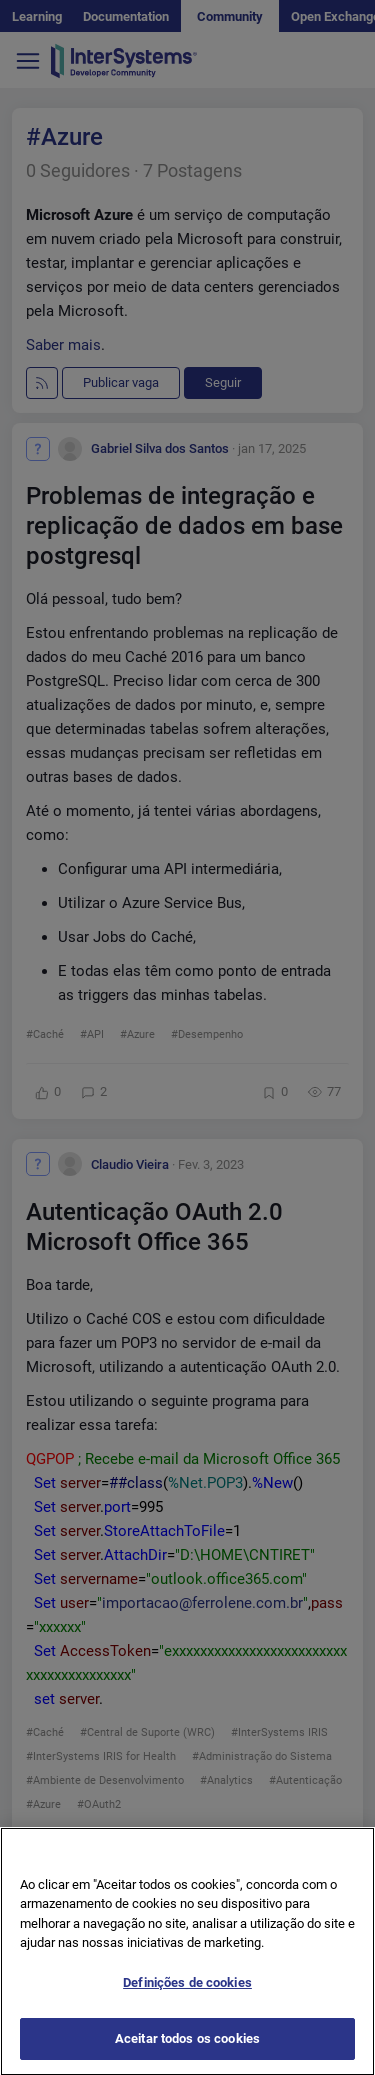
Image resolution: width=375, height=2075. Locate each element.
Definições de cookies (187, 2002)
